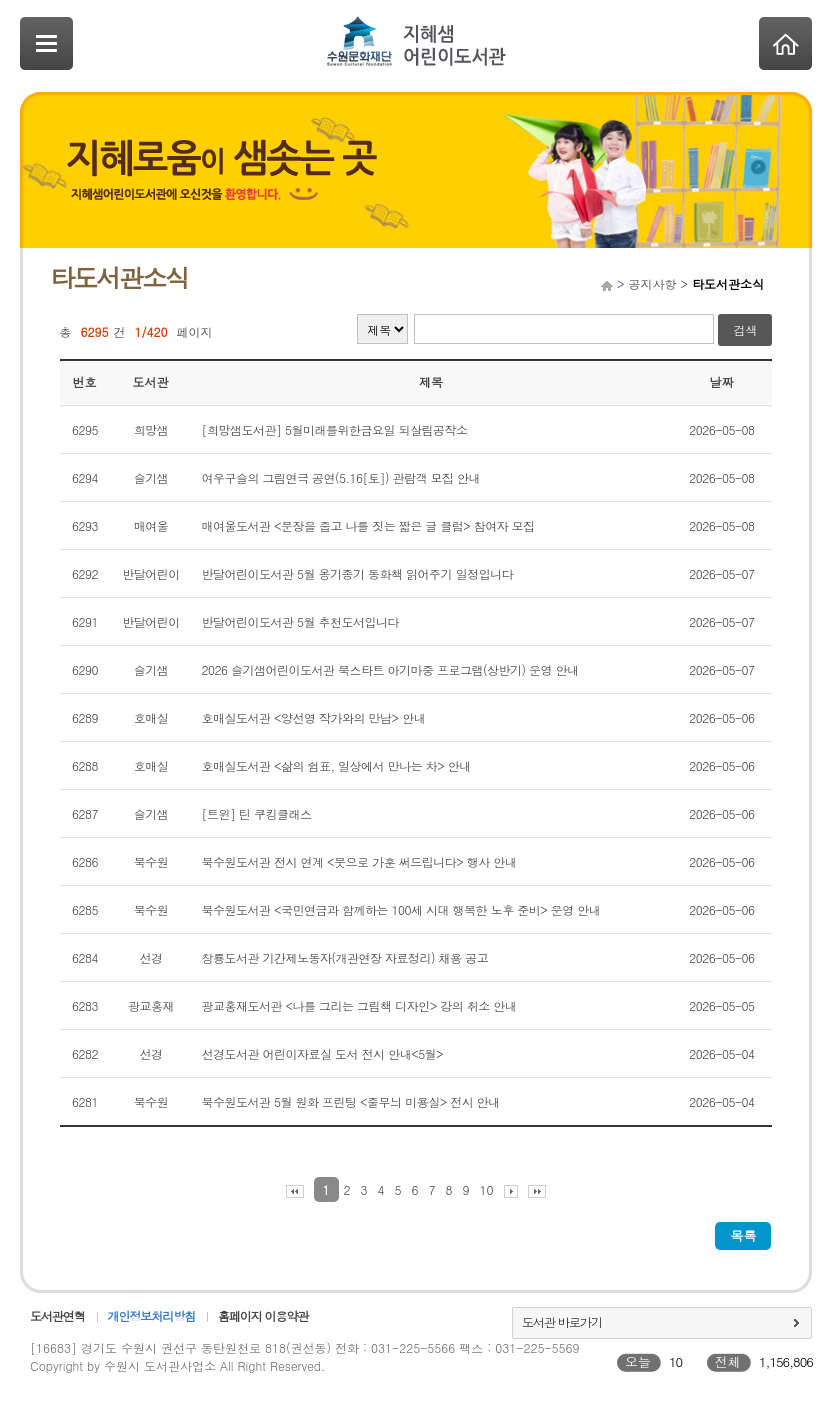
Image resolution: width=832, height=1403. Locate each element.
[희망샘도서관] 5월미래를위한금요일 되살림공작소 (335, 429)
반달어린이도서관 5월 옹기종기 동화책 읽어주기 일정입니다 (358, 573)
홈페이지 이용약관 (263, 1315)
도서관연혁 (57, 1315)
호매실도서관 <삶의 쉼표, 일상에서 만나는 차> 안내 (336, 765)
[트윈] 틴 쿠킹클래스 (257, 813)
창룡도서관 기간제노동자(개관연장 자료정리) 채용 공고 (345, 957)
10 (487, 1189)
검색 (745, 329)
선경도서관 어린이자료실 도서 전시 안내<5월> (323, 1053)
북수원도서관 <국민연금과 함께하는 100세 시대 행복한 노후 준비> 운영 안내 (401, 909)
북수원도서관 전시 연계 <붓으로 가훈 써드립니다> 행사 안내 (359, 861)
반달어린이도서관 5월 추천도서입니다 (301, 621)
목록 (743, 1235)
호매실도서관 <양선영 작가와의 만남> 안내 (314, 717)
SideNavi (46, 43)
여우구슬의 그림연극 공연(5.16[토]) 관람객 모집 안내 (341, 477)
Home (785, 43)
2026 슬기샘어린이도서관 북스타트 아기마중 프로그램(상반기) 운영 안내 (390, 669)
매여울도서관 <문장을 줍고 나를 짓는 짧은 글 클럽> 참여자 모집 (368, 525)
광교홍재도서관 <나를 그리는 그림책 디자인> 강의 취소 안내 (359, 1005)
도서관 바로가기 (562, 1321)
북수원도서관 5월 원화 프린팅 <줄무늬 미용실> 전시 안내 (351, 1101)
